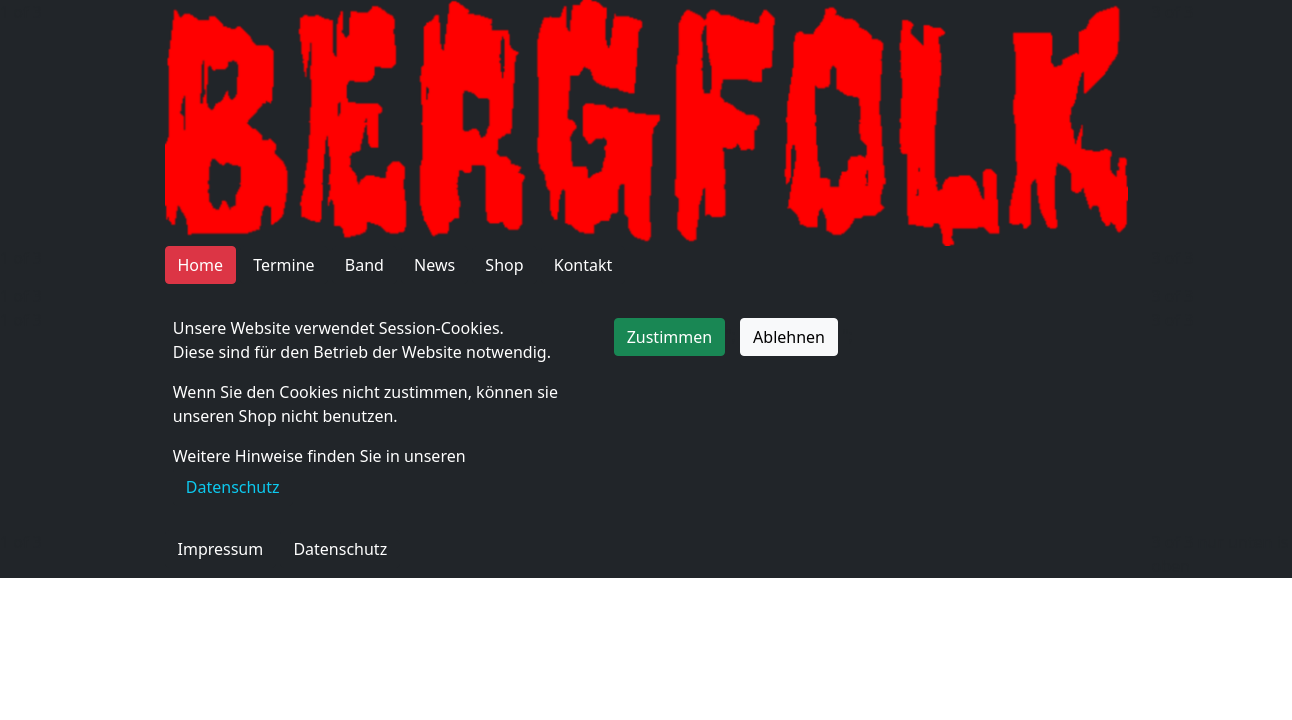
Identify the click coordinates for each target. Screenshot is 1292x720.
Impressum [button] (221, 549)
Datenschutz (233, 487)
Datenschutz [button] (340, 549)
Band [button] (364, 265)
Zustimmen (669, 337)
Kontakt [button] (583, 265)
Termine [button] (283, 265)
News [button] (434, 265)
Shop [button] (504, 265)
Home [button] (201, 265)
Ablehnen (789, 337)
